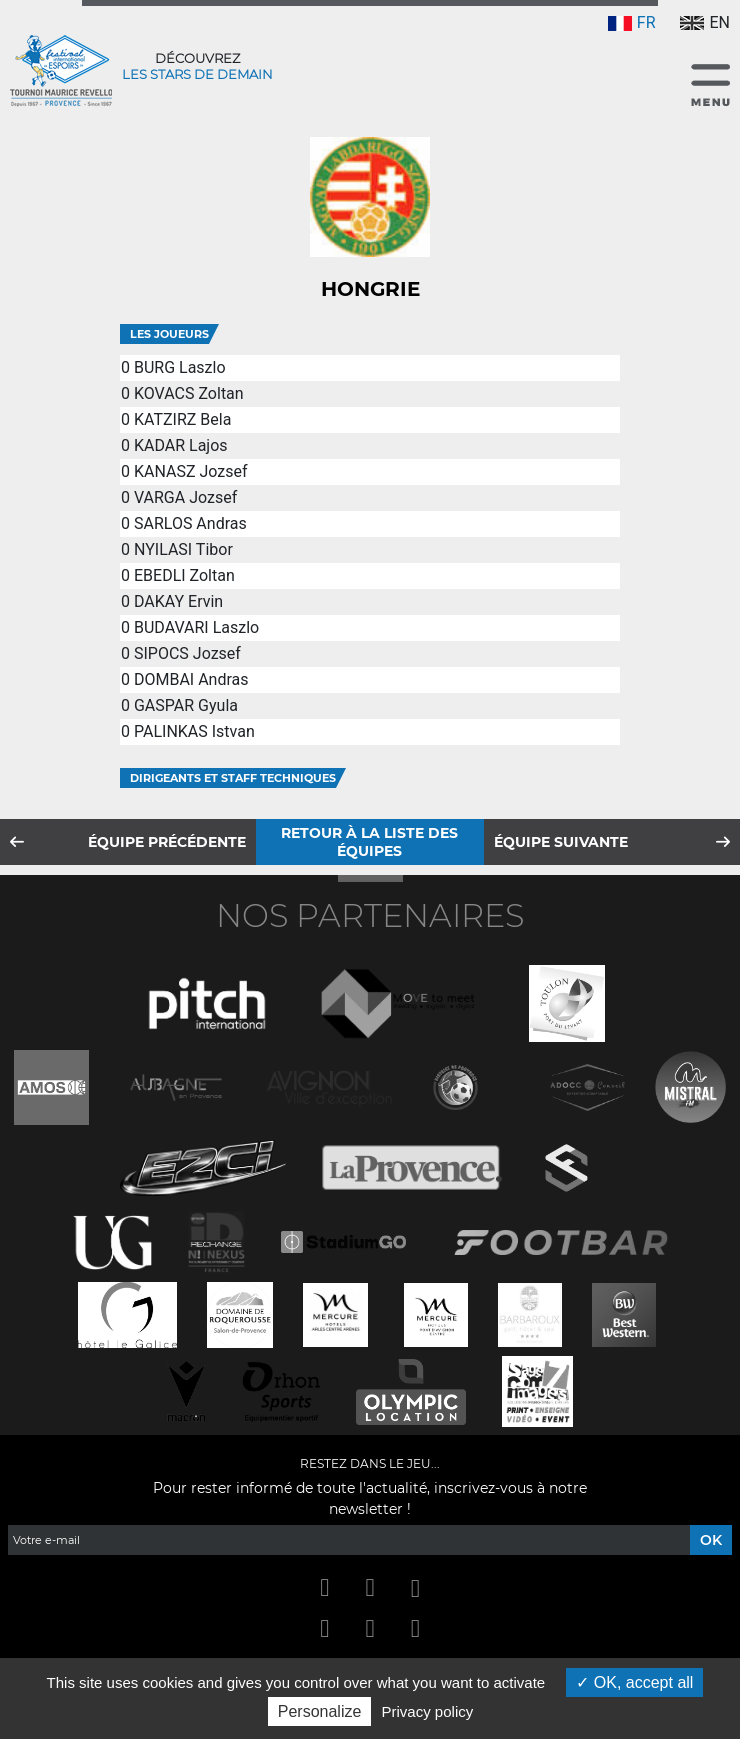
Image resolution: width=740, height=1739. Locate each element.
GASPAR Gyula (186, 705)
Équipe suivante (561, 842)
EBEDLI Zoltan (184, 575)
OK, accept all (634, 1682)
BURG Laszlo (180, 367)
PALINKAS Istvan (194, 731)
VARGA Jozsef (185, 497)
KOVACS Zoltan (189, 393)
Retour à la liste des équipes (369, 842)
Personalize (320, 1711)
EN (705, 22)
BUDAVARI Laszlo (196, 627)
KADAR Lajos (181, 445)
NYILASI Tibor (183, 549)
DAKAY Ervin (178, 601)
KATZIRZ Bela (182, 419)
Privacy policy (428, 1711)
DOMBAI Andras (191, 679)
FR (632, 22)
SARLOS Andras (190, 523)
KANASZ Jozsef (191, 471)
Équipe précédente (167, 842)
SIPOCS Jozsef (187, 653)
